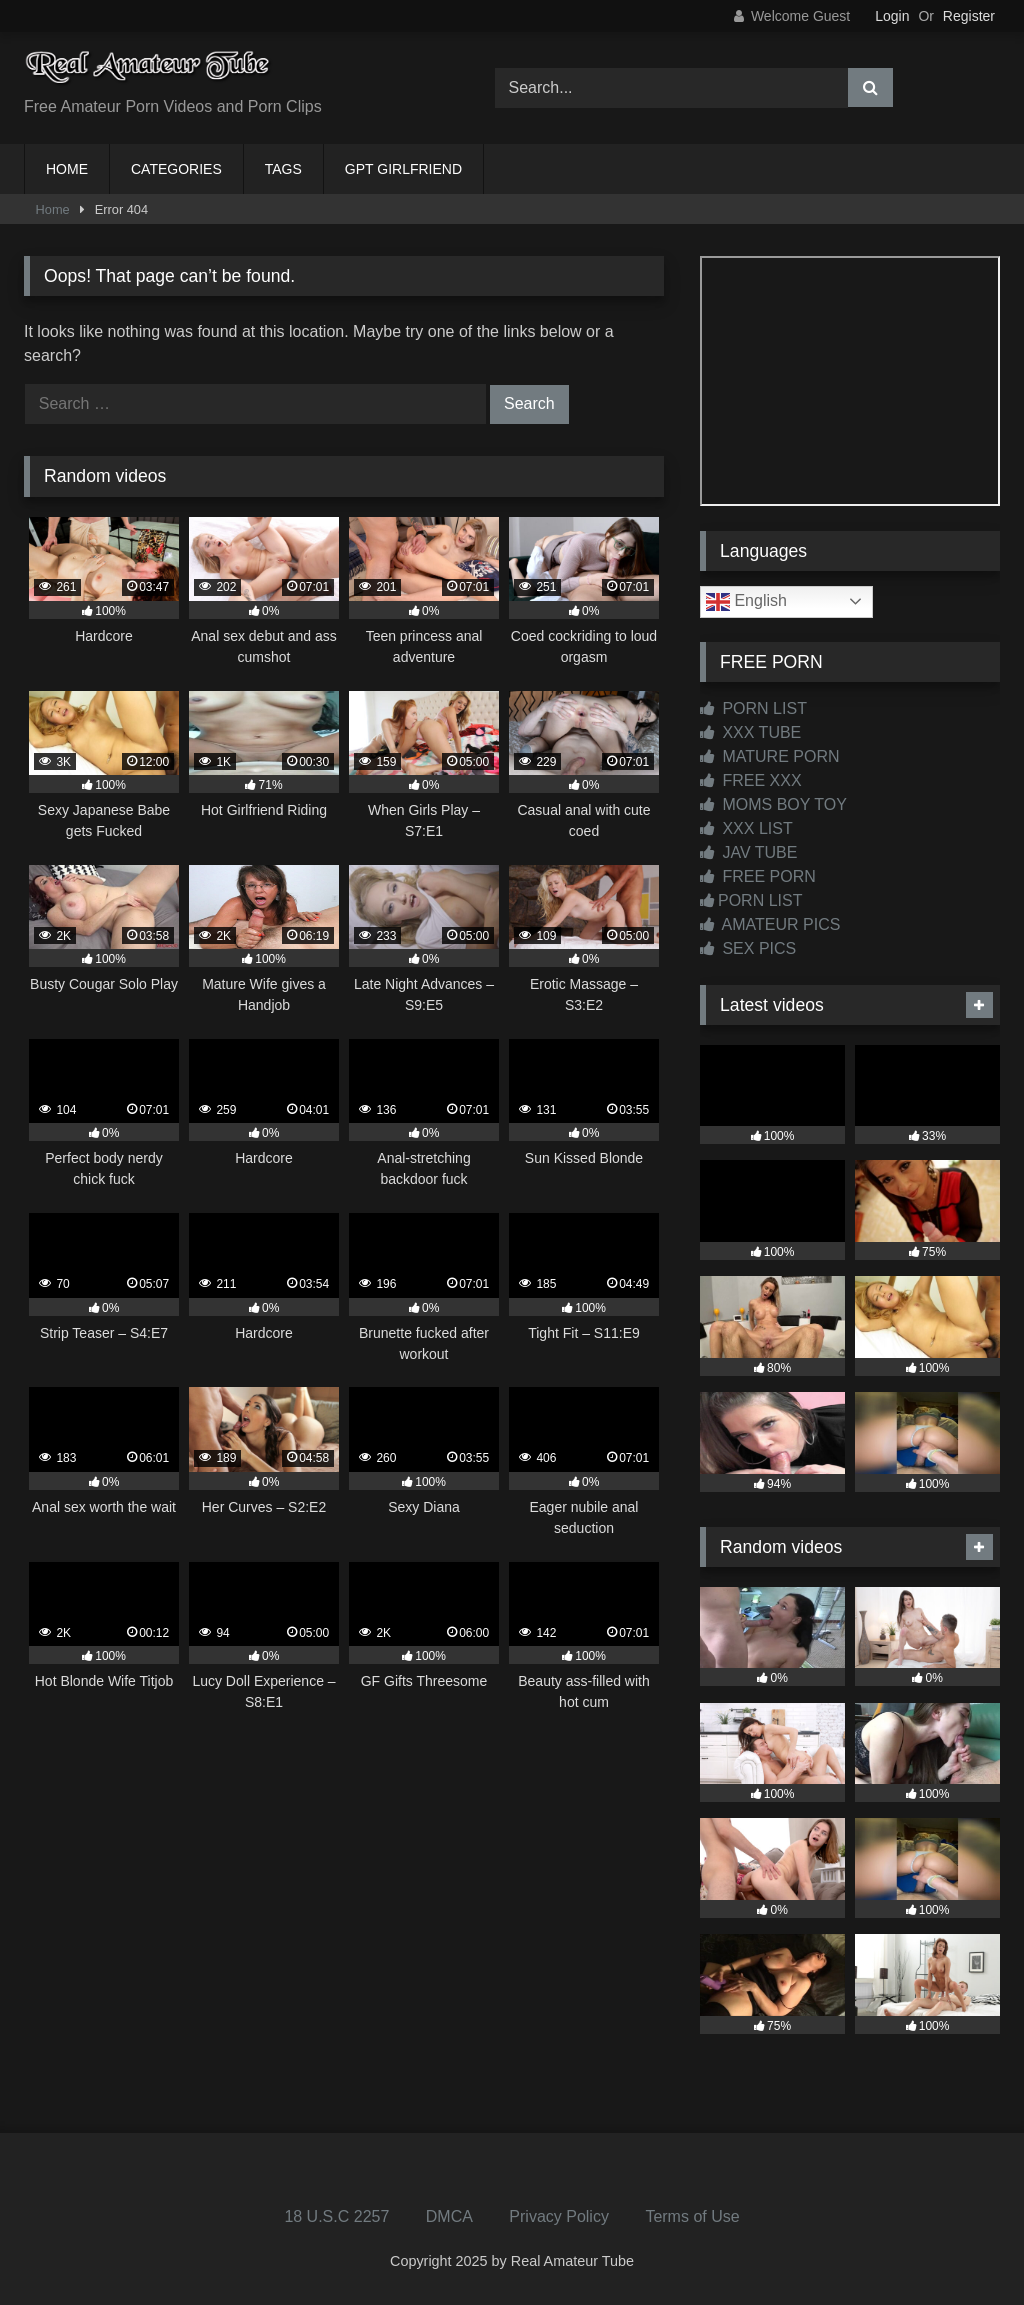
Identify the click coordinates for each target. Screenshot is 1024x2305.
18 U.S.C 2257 (336, 2216)
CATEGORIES (176, 169)
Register (969, 16)
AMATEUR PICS (770, 924)
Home (53, 209)
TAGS (283, 169)
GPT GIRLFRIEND (403, 169)
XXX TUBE (750, 732)
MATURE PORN (769, 756)
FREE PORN (758, 876)
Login (892, 16)
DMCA (449, 2216)
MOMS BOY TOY (773, 804)
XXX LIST (746, 828)
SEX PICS (748, 948)
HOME (67, 169)
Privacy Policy (559, 2216)
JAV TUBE (748, 852)
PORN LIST (753, 708)
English (746, 602)
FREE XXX (751, 780)
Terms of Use (692, 2216)
